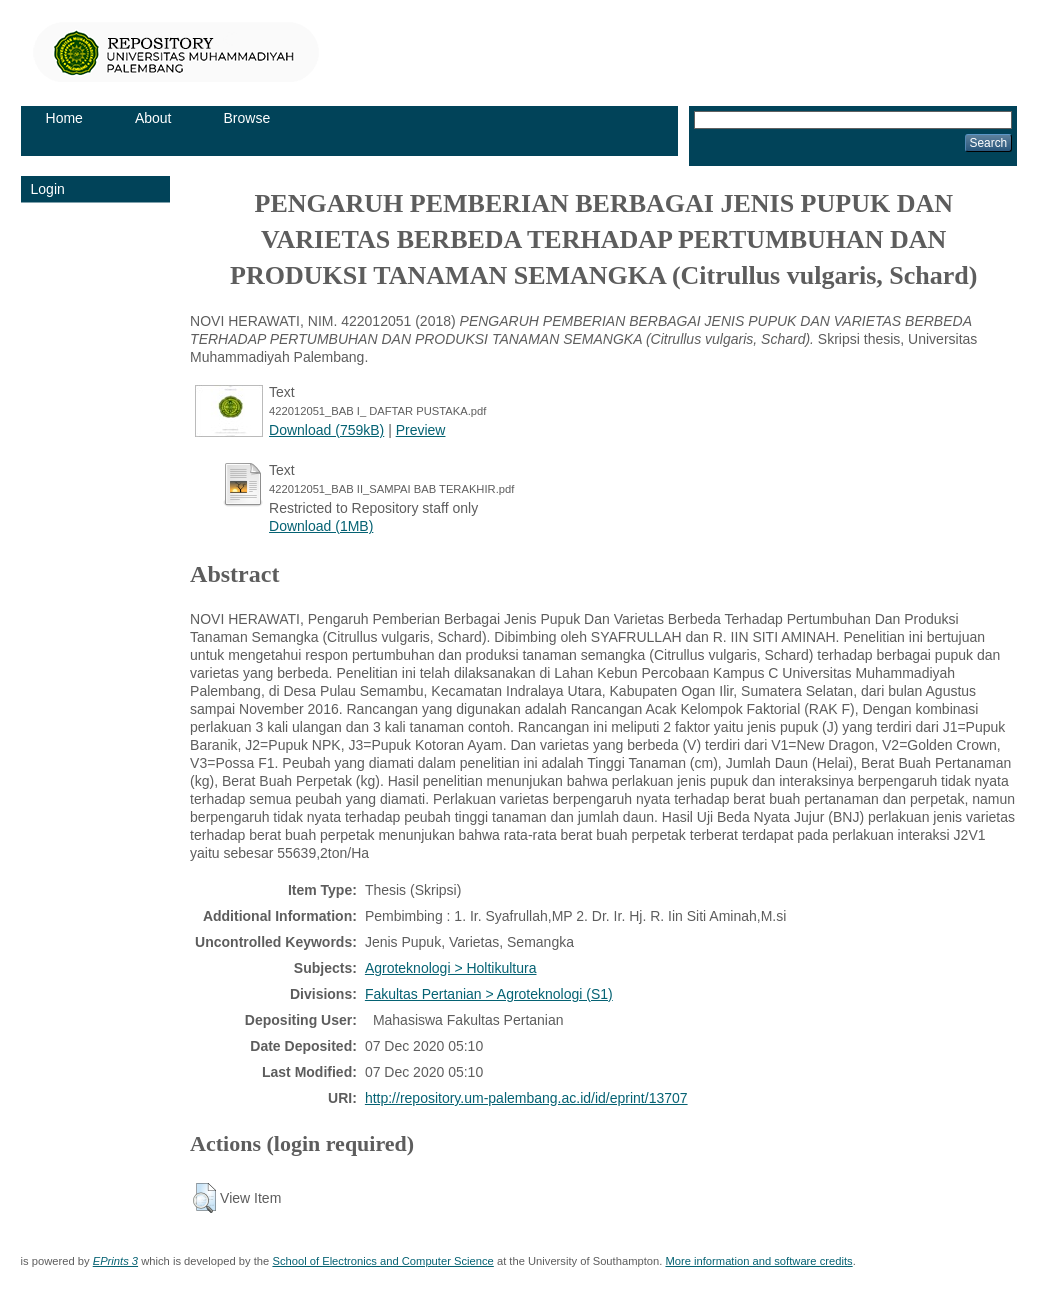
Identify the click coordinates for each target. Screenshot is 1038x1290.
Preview (421, 430)
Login (48, 189)
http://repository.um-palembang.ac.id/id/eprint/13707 (526, 1098)
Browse (247, 118)
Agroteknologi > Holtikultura (451, 968)
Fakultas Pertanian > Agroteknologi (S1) (489, 994)
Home (64, 118)
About (153, 118)
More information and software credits (758, 1261)
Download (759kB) (326, 430)
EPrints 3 (115, 1261)
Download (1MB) (321, 526)
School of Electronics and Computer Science (382, 1261)
